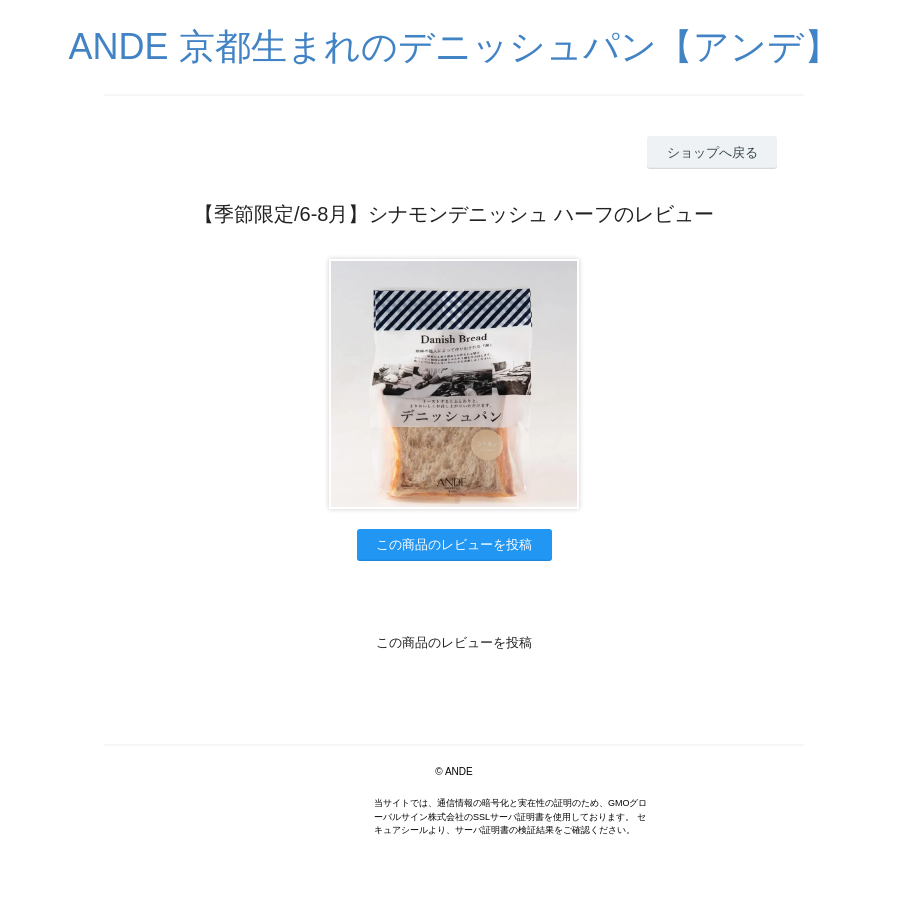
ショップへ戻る (712, 152)
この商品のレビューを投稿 (454, 544)
